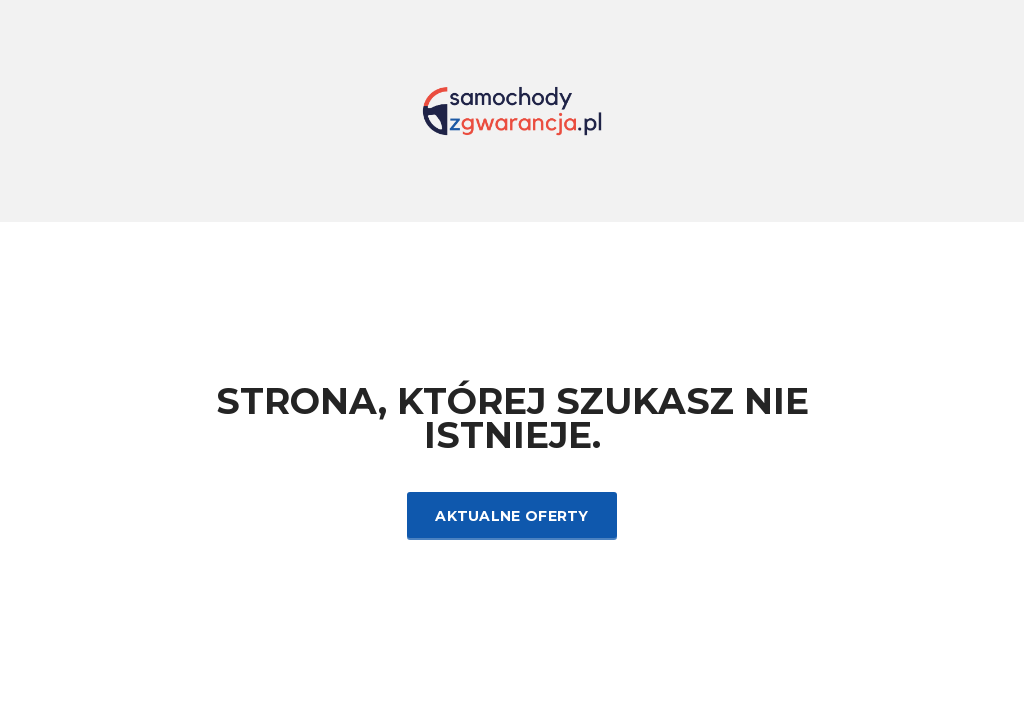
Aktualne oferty (512, 516)
